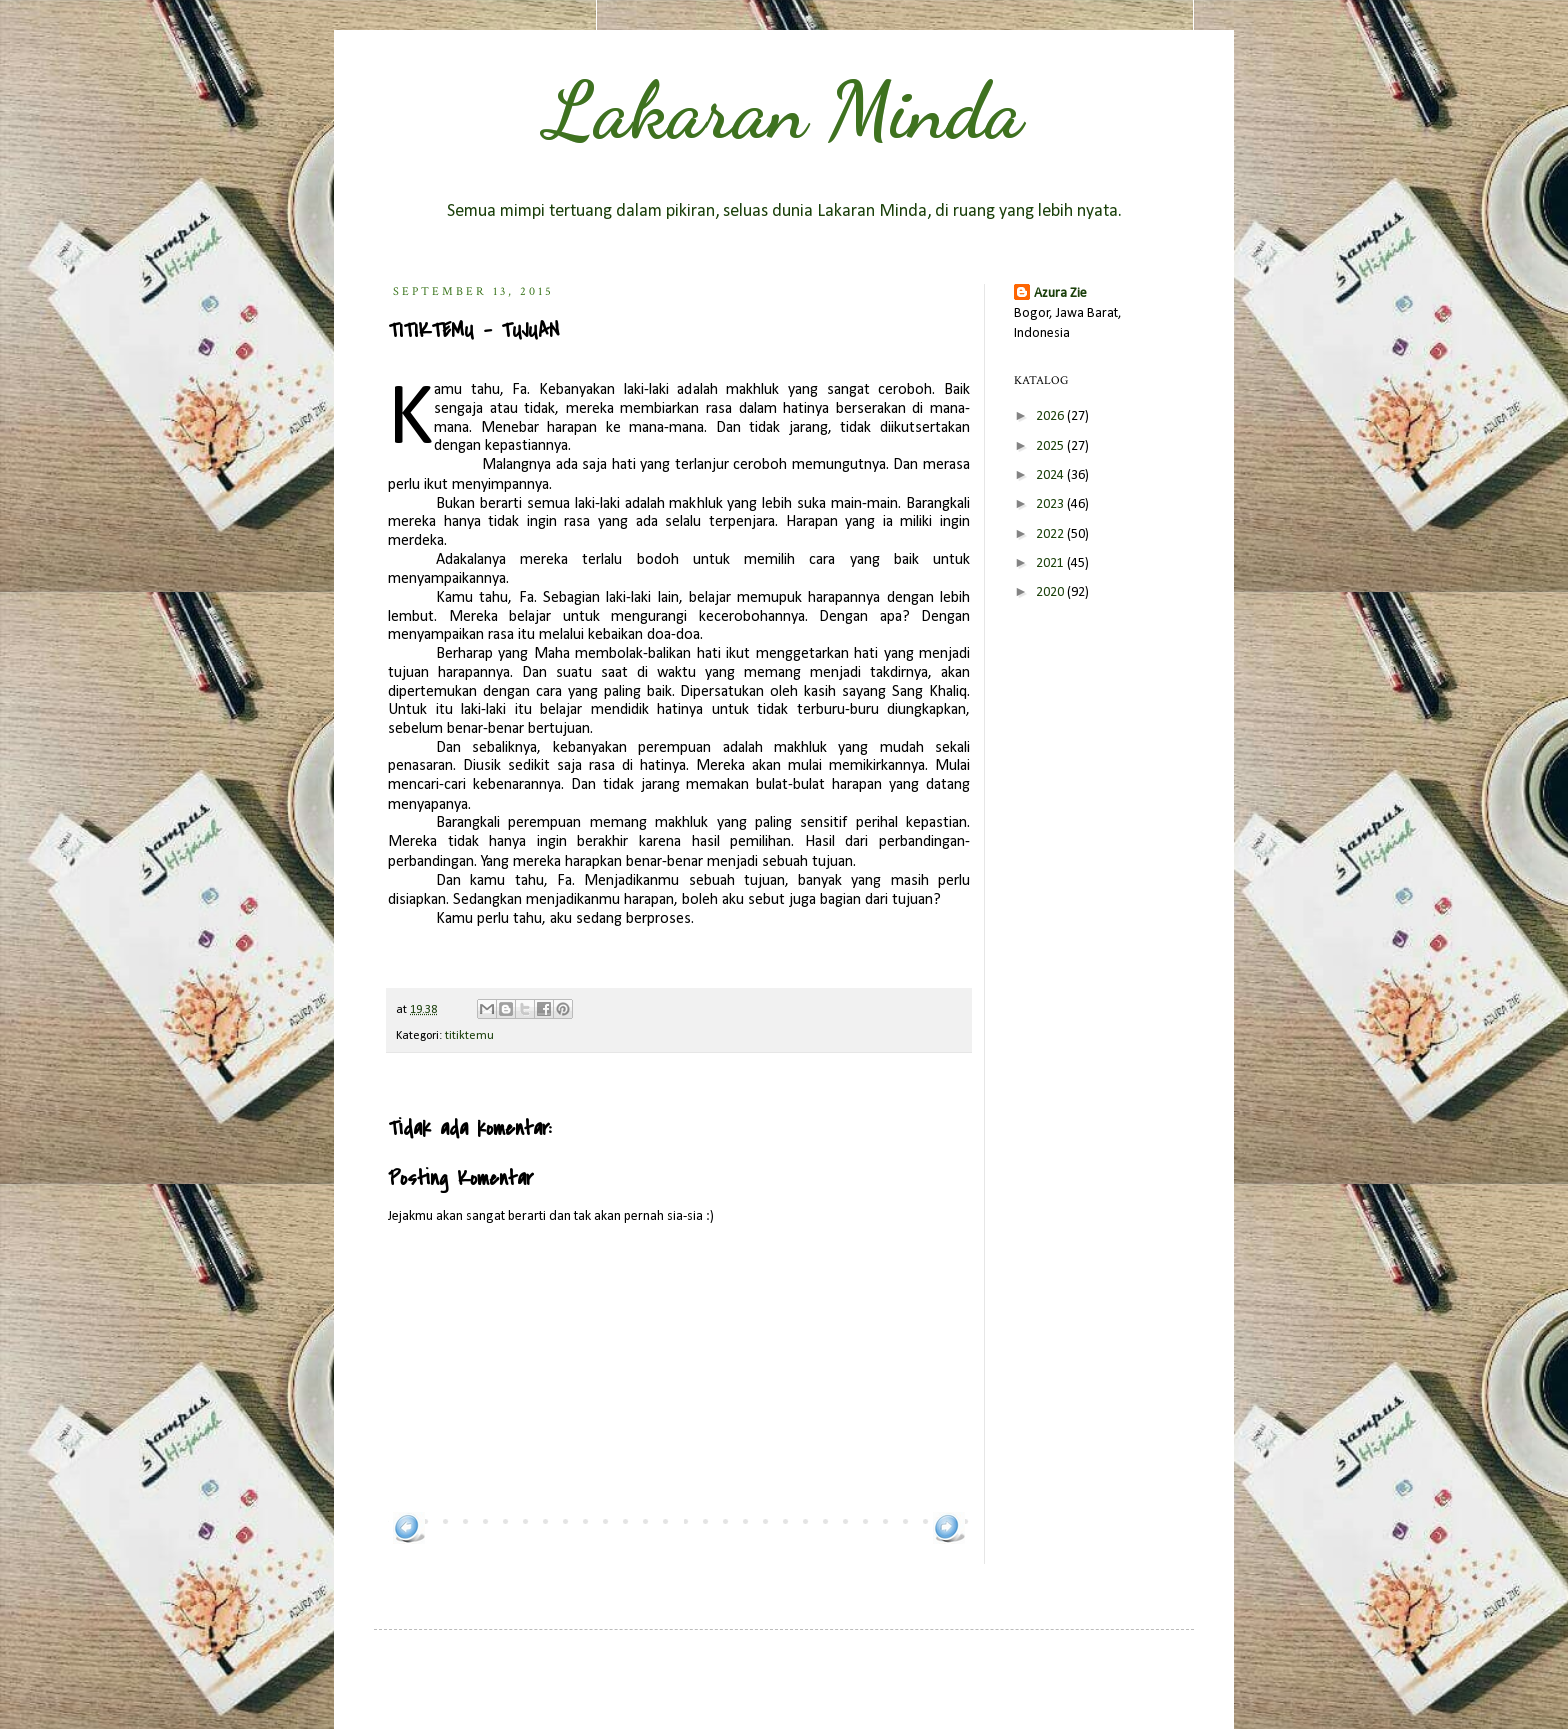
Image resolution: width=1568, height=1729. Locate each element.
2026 (1051, 416)
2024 (1051, 475)
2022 (1051, 534)
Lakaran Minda (784, 110)
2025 (1051, 446)
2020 (1051, 592)
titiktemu (469, 1036)
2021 (1051, 563)
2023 (1051, 504)
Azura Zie (1060, 293)
